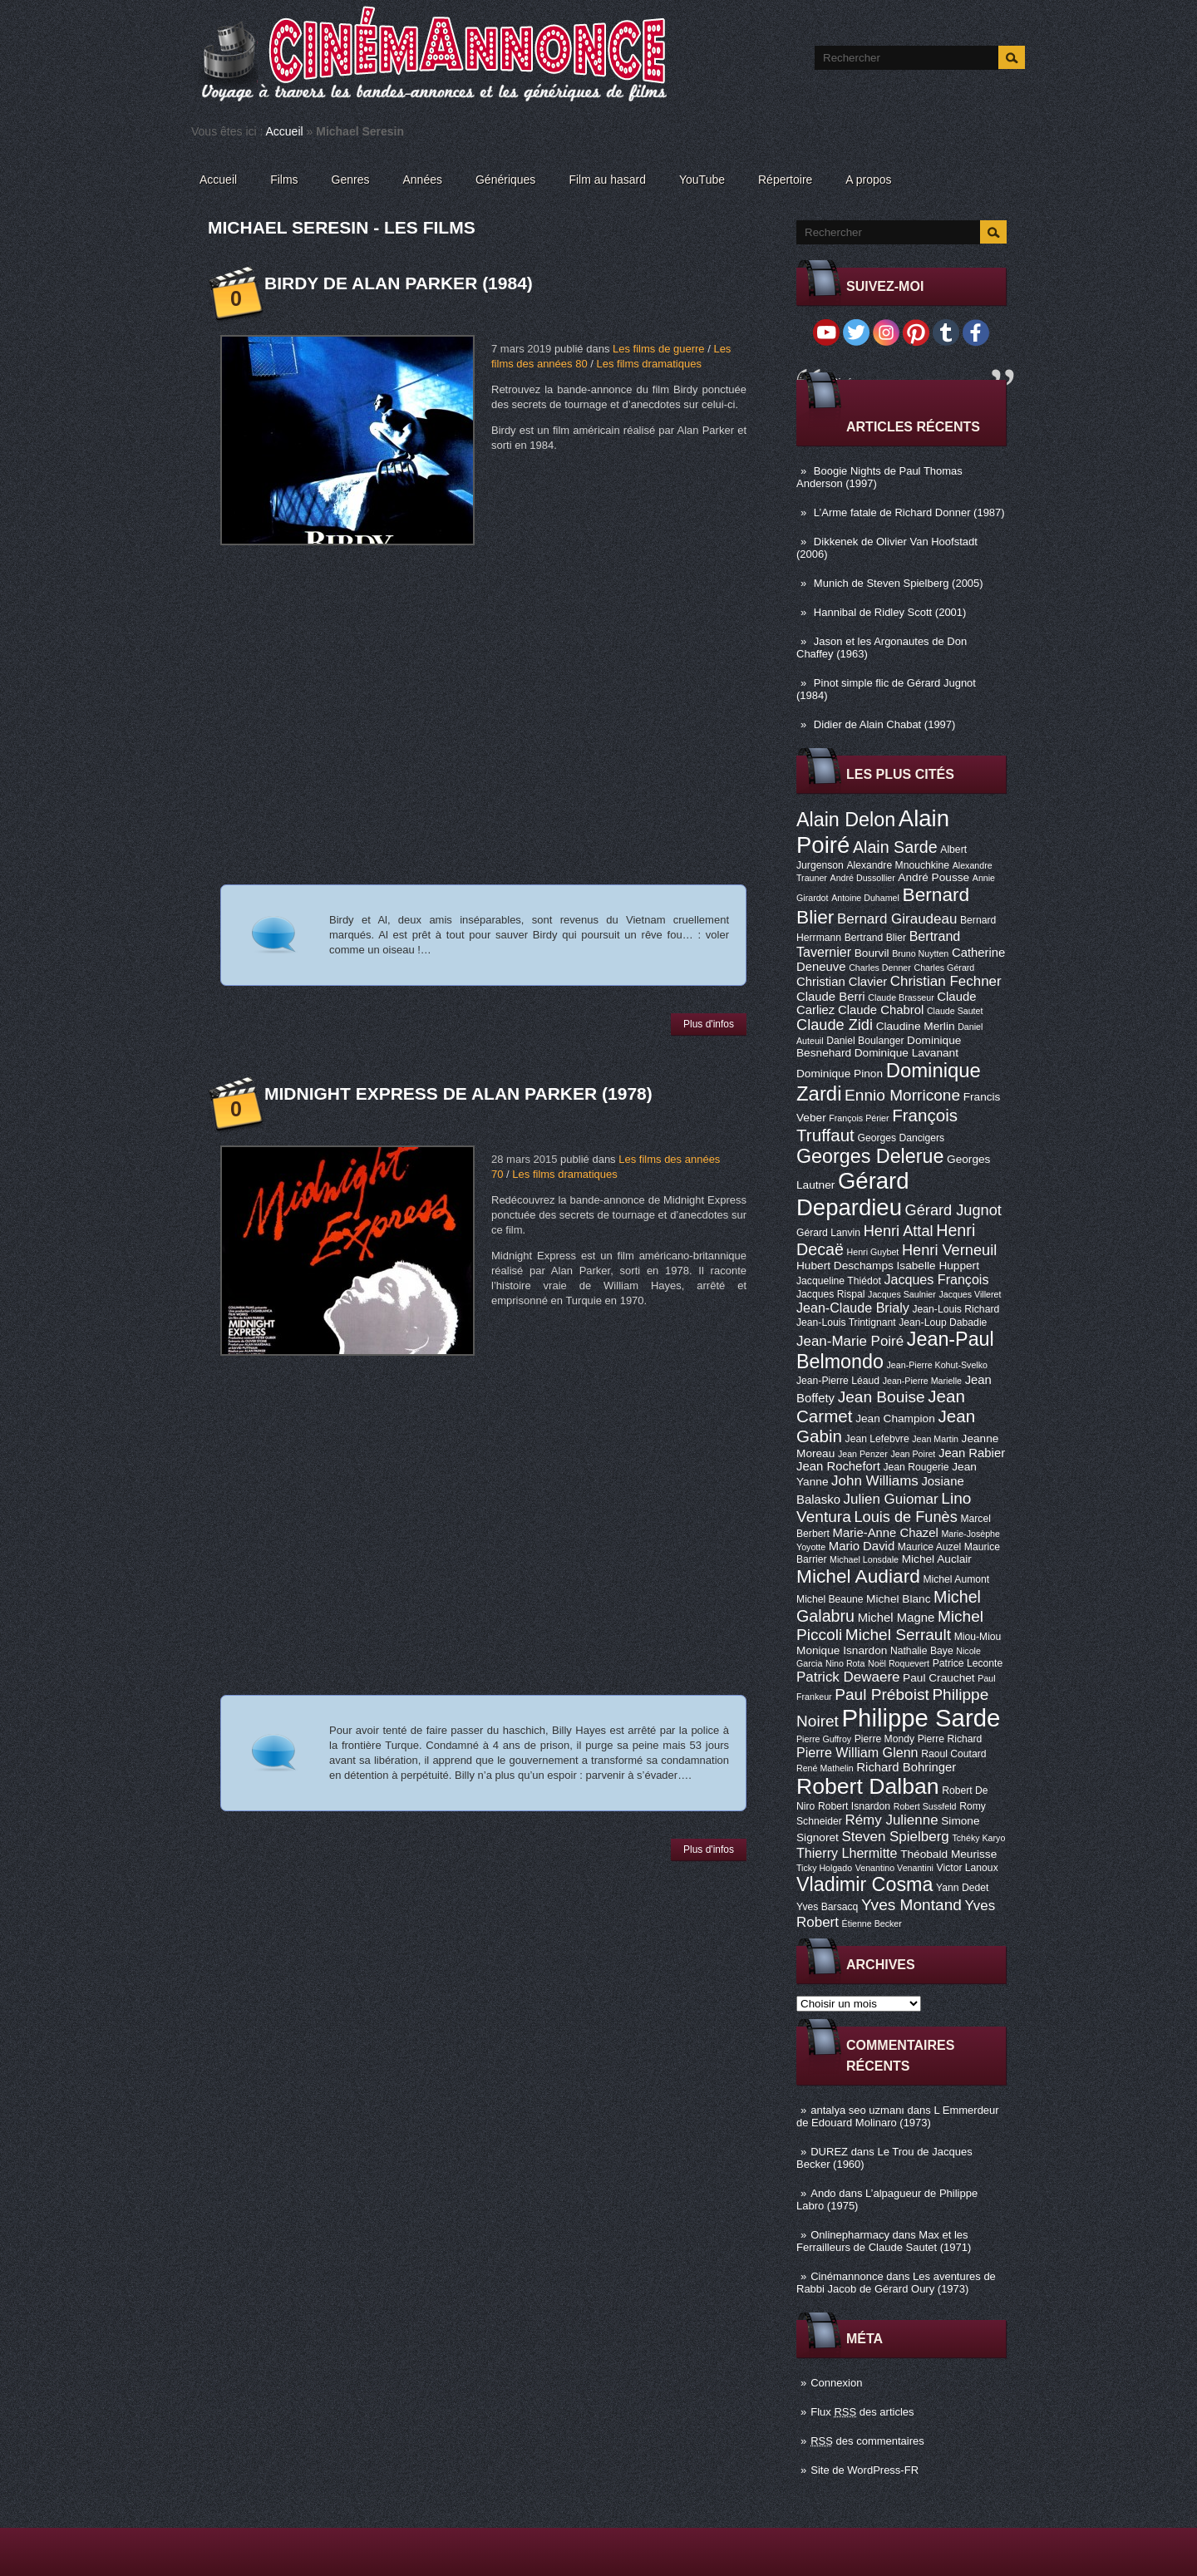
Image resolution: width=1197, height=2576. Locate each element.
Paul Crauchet (939, 1678)
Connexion (836, 2383)
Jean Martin (935, 1439)
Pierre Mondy (884, 1739)
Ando (822, 2193)
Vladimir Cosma (864, 1884)
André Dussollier (862, 878)
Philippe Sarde (921, 1717)
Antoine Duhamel (865, 898)
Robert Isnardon (854, 1806)
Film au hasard (607, 179)
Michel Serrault (898, 1634)
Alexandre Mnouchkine (897, 865)
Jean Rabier (971, 1453)
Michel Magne (896, 1617)
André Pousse (933, 877)
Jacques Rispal (830, 1294)
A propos (868, 179)
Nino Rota (844, 1663)
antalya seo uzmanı (857, 2110)
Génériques (505, 179)
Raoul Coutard (953, 1754)
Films (284, 179)
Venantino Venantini (894, 1868)
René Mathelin (825, 1768)
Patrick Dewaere (847, 1677)
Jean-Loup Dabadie (943, 1322)
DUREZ (829, 2151)
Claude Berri (830, 996)
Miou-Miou (978, 1637)
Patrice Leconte (967, 1663)
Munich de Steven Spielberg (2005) (898, 583)
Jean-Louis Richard (955, 1309)
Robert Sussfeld (925, 1806)
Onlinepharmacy (849, 2235)
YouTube (702, 179)
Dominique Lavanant (906, 1053)
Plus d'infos (708, 1024)
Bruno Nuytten (920, 953)
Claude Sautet (955, 1011)
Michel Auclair (937, 1559)
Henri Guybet (873, 1252)
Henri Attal (898, 1231)
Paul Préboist (882, 1694)
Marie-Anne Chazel (885, 1532)
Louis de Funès (905, 1517)
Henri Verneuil (949, 1250)
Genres (351, 179)
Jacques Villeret (969, 1294)
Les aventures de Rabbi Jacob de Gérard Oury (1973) (896, 2282)
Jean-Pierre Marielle (922, 1381)
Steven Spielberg (895, 1837)
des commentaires (867, 2441)
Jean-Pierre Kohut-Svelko (937, 1365)
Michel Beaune (829, 1599)
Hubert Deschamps (845, 1265)
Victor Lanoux (967, 1868)
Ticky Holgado (824, 1868)
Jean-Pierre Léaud (837, 1381)
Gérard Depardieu (852, 1194)
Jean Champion (895, 1418)
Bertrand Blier (875, 937)
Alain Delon (845, 819)
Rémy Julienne (891, 1820)
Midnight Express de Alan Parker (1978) (458, 1093)
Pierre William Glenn (857, 1752)
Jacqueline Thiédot (838, 1281)
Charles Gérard (944, 968)
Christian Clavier (841, 981)
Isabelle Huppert (938, 1265)
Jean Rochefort (838, 1466)
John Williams (875, 1481)
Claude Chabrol (881, 1010)
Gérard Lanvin (828, 1233)
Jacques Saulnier (902, 1294)
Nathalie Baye (921, 1651)
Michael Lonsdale (864, 1559)
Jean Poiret (912, 1454)
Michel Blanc (898, 1599)
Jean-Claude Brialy (852, 1307)
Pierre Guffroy (823, 1739)
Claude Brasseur (900, 997)
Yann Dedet (962, 1888)
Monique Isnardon (841, 1650)
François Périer (859, 1118)
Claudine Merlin (915, 1026)
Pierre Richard (950, 1739)
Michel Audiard (858, 1576)
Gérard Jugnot (953, 1210)
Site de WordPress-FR (864, 2470)
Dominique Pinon (839, 1073)
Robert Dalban (867, 1786)
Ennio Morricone (902, 1095)
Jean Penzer (863, 1454)
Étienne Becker (872, 1923)
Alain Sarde (895, 847)
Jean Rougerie (916, 1467)
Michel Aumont (956, 1579)
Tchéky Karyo (978, 1838)
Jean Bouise (881, 1397)
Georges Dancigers (900, 1138)
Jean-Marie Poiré (850, 1341)
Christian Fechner (946, 981)
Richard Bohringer (906, 1767)
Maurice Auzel (929, 1547)
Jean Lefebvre (877, 1439)
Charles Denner (880, 968)
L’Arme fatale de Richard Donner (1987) (909, 512)
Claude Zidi (834, 1025)
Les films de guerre (659, 348)
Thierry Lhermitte (847, 1852)
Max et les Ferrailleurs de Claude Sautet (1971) (883, 2241)
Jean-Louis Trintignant (846, 1322)
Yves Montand (911, 1905)
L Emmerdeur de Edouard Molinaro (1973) (897, 2116)
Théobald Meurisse (948, 1854)
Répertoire (785, 179)
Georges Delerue (869, 1156)
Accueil (284, 131)
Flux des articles (862, 2412)
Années (422, 179)
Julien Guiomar (891, 1499)
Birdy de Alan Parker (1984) (398, 283)
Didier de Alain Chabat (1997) (885, 724)
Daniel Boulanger (865, 1041)
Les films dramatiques (648, 363)
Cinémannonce (846, 2276)
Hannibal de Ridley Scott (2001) (890, 612)
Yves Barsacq (827, 1907)
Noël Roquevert (898, 1663)
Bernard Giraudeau (897, 919)
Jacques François (936, 1279)
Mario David (861, 1546)
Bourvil (872, 953)
